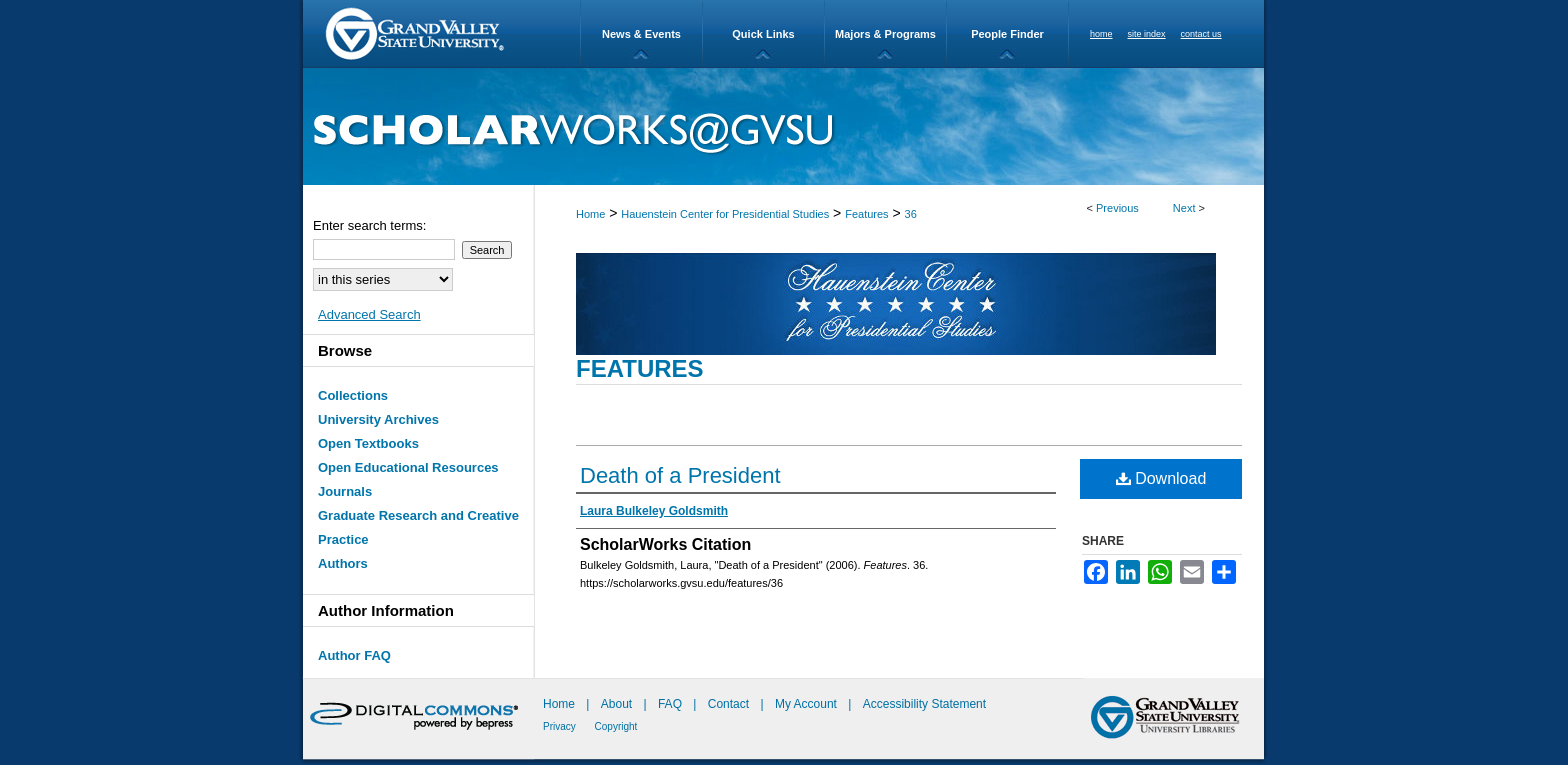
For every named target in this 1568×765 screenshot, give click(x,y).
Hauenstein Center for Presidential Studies (725, 214)
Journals (345, 491)
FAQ (671, 704)
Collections (353, 395)
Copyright (616, 726)
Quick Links (763, 34)
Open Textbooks (368, 443)
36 (911, 214)
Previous (1117, 208)
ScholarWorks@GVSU (783, 126)
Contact (728, 704)
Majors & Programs (885, 34)
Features (866, 214)
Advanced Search (369, 314)
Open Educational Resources (408, 467)
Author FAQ (354, 655)
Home (590, 214)
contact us (1201, 34)
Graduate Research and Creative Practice (418, 527)
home (1101, 34)
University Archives (378, 419)
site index (1147, 34)
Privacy (561, 726)
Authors (343, 563)
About (618, 704)
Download (1161, 478)
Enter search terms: (369, 225)
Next (1184, 208)
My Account (807, 704)
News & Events (641, 34)
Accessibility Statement (924, 704)
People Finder (1007, 34)
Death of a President (680, 475)
